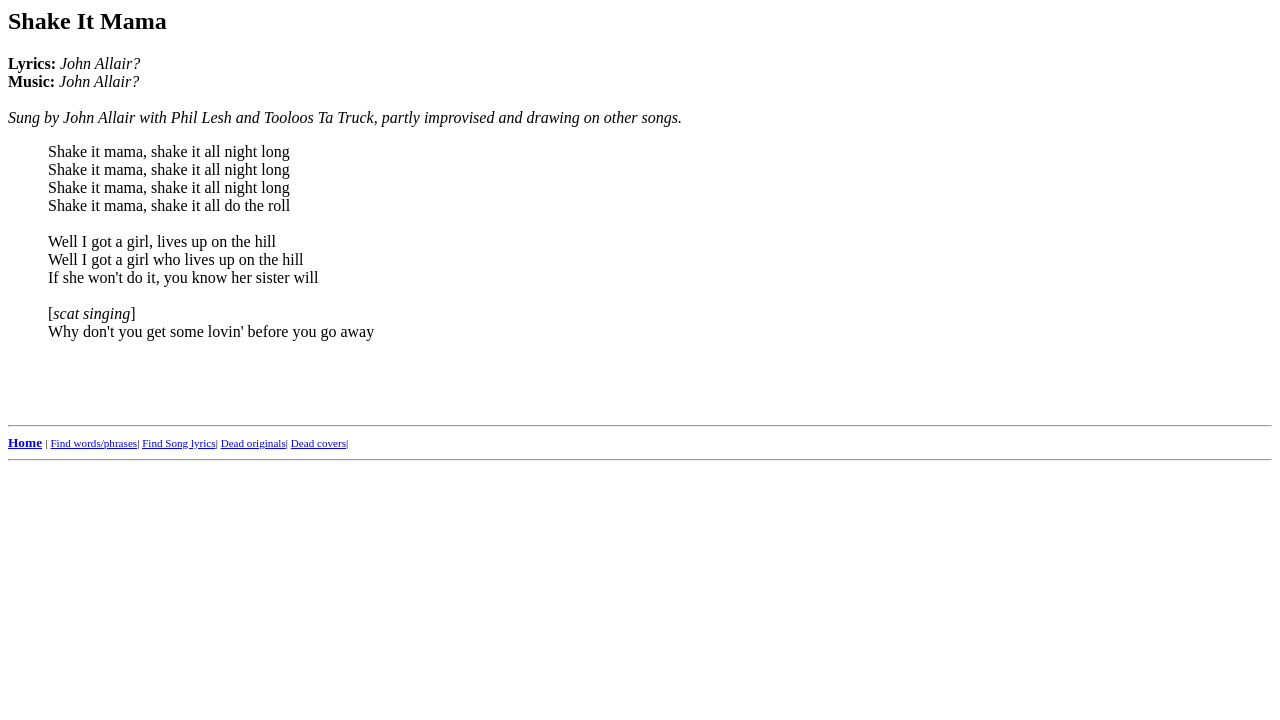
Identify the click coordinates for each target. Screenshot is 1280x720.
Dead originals (253, 443)
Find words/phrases (93, 443)
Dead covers (318, 443)
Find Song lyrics (178, 443)
